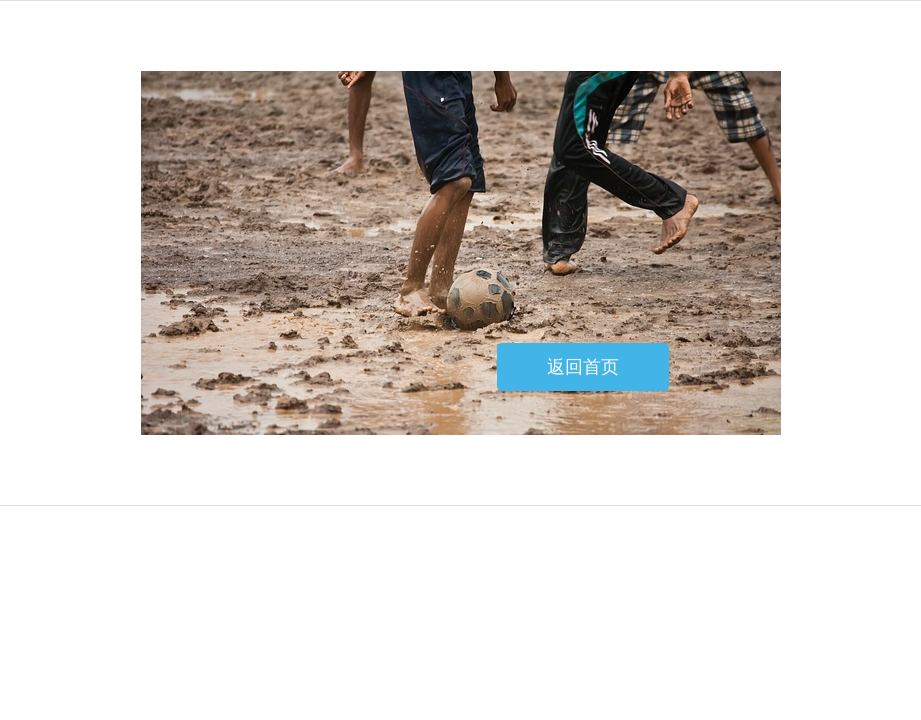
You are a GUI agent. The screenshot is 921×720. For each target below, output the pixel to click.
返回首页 (583, 367)
